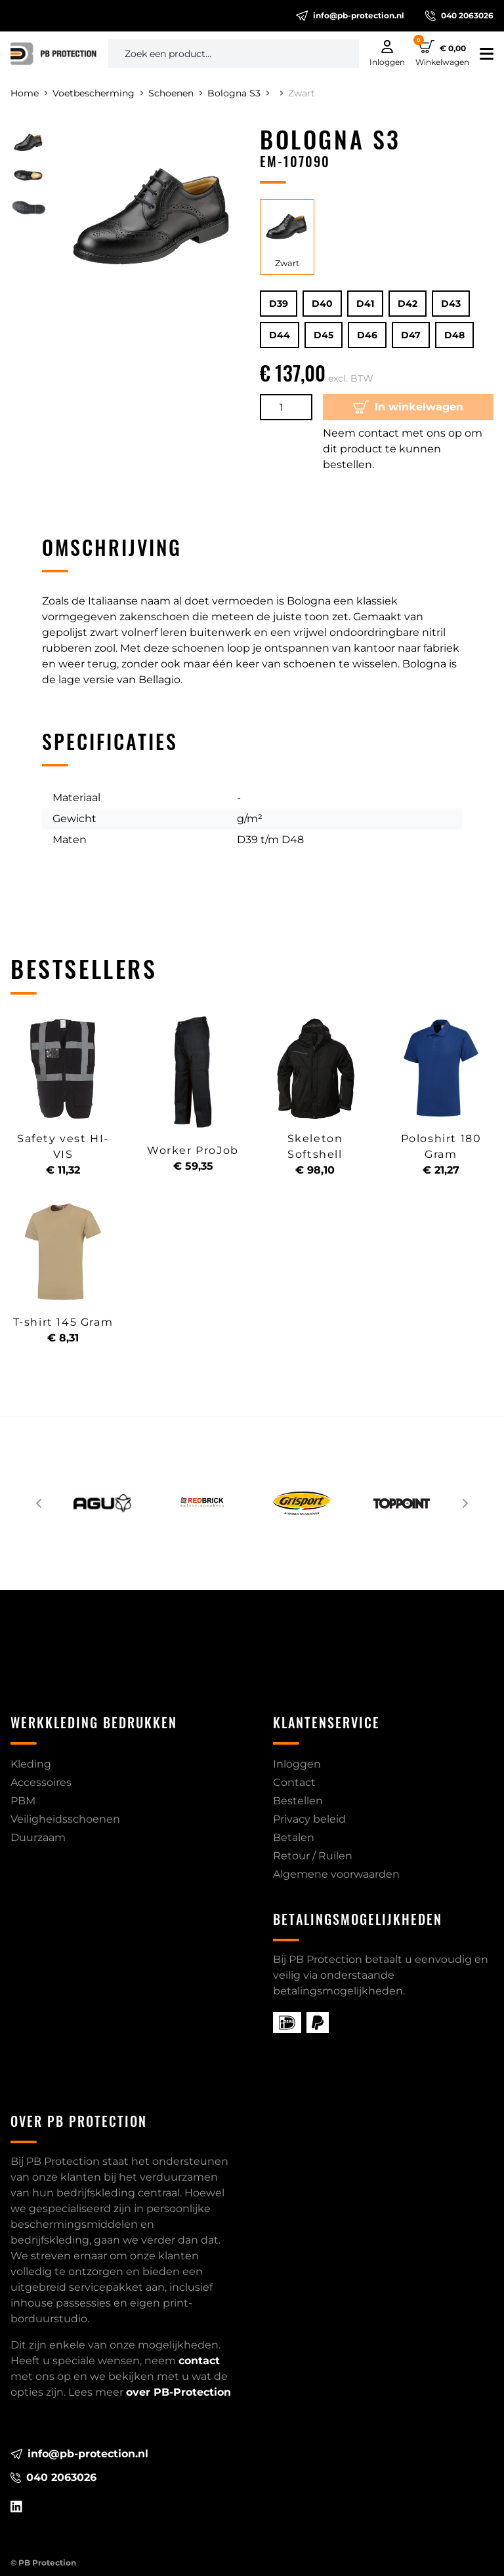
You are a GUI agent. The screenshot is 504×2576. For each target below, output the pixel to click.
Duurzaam (38, 1837)
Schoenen (175, 93)
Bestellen (298, 1800)
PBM (22, 1800)
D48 (454, 335)
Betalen (293, 1837)
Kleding (30, 1764)
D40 (322, 303)
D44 (279, 335)
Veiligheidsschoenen (65, 1819)
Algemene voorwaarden (336, 1874)
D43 (451, 303)
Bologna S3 (238, 93)
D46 (367, 335)
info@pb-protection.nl (350, 15)
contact (199, 2360)
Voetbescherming (97, 93)
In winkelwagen (408, 407)
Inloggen (297, 1764)
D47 (411, 335)
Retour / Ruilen (312, 1856)
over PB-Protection (178, 2392)
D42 (407, 303)
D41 (365, 303)
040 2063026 (459, 15)
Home (28, 93)
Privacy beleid (309, 1819)
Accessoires (41, 1782)
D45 (323, 335)
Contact (294, 1782)
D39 (278, 303)
